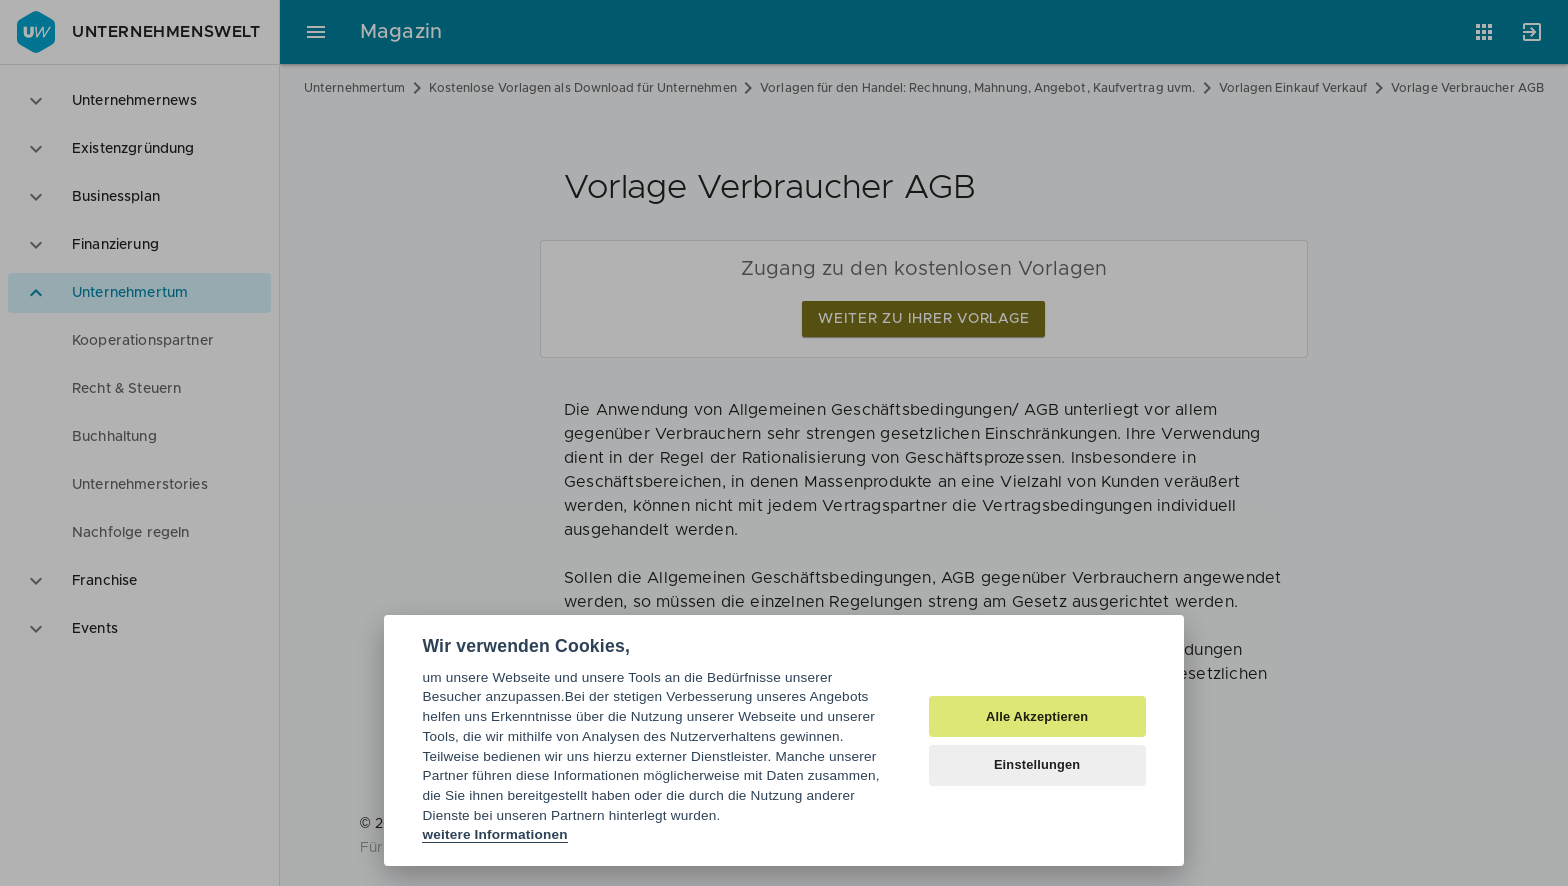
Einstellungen (1037, 764)
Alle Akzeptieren (1037, 716)
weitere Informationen (494, 834)
